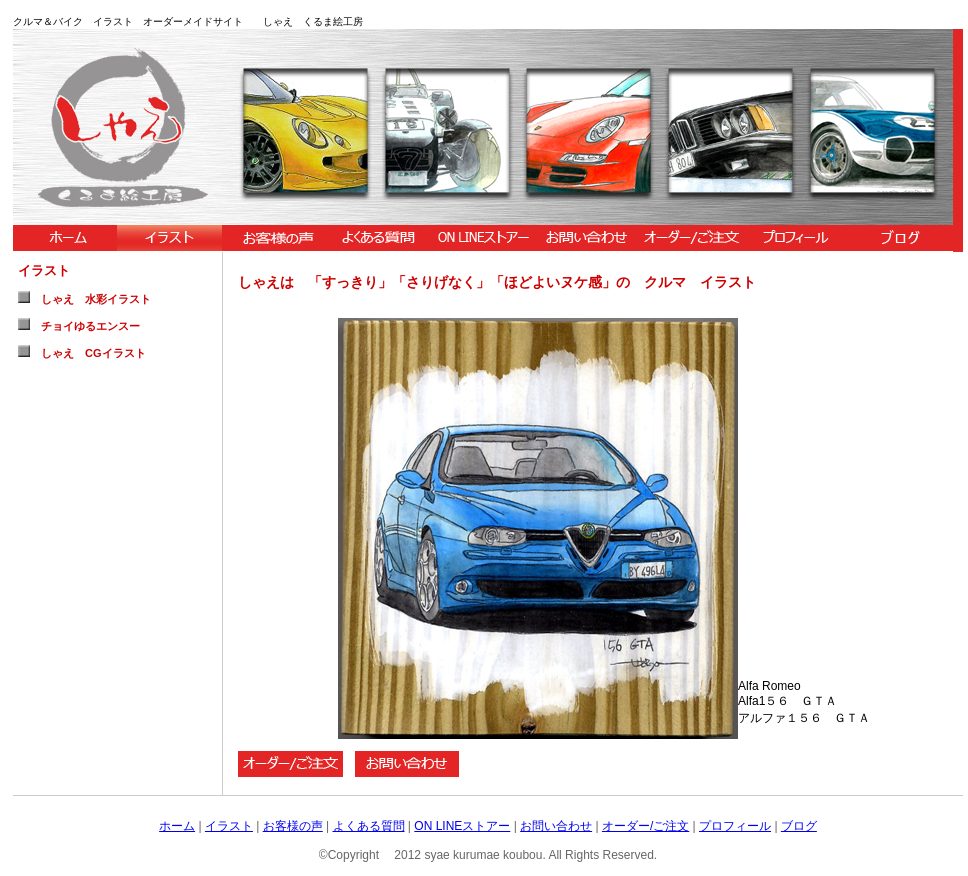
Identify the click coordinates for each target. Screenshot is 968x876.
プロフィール (735, 826)
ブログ (799, 826)
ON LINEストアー (462, 826)
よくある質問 (369, 826)
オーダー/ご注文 (645, 826)
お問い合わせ (556, 826)
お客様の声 (293, 826)
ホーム (177, 826)
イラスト (229, 826)
